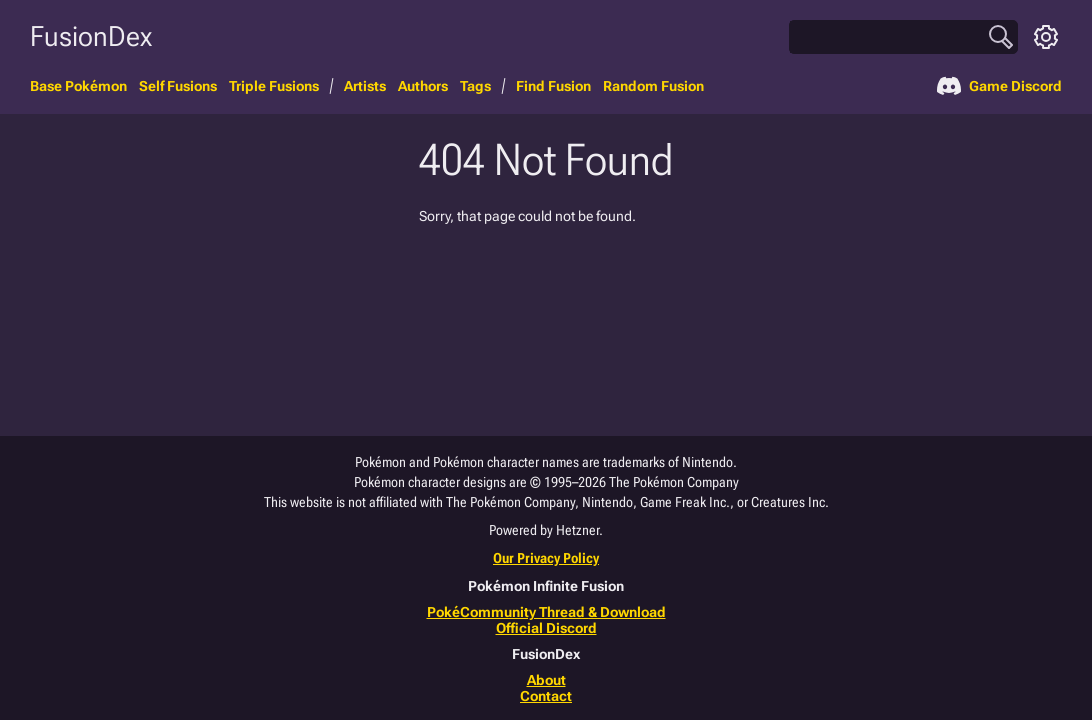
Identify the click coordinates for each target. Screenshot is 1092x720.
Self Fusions (178, 86)
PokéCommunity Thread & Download (546, 612)
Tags (475, 86)
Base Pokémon (78, 86)
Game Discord (999, 86)
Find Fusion (553, 86)
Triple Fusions (274, 86)
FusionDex (91, 36)
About (546, 680)
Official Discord (546, 628)
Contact (546, 696)
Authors (423, 86)
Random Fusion (653, 86)
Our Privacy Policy (546, 558)
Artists (365, 86)
